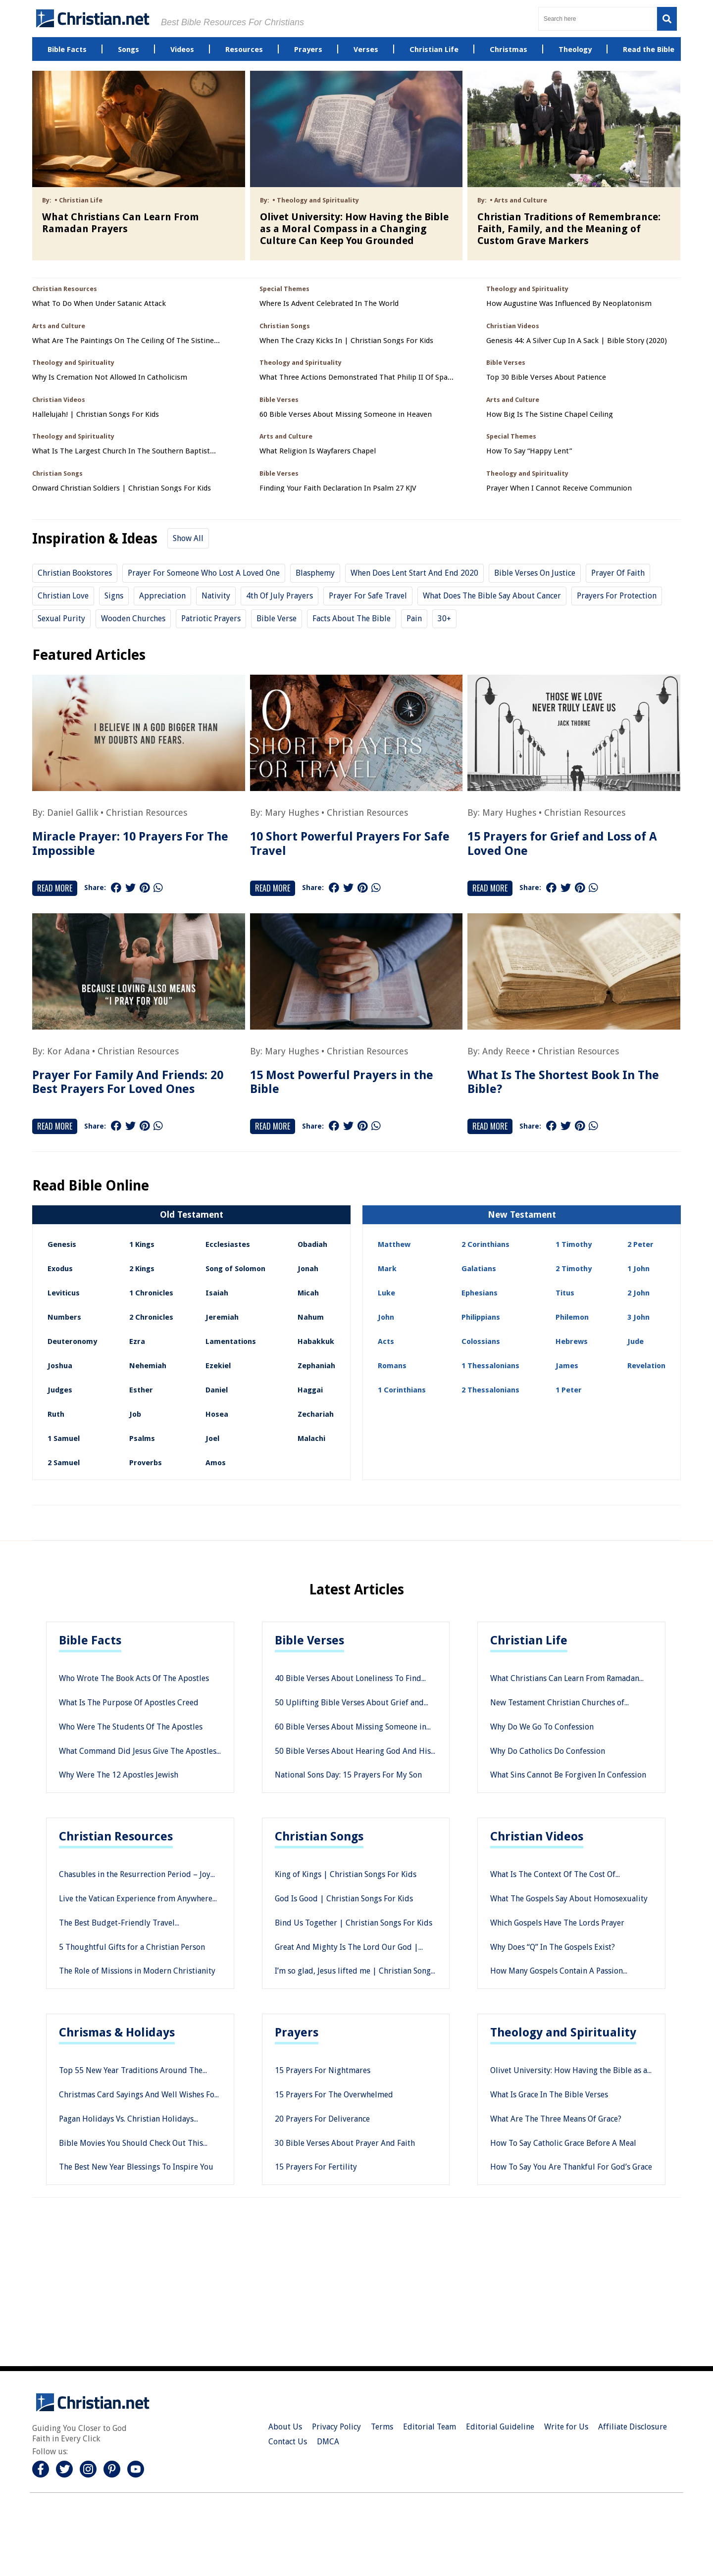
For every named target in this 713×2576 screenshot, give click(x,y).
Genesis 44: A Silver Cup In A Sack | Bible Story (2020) (576, 341)
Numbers (64, 1317)
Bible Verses (309, 1640)
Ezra (137, 1341)
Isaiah (216, 1292)
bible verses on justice (534, 573)
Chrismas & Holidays (117, 2032)
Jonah (308, 1268)
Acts (386, 1341)
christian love (63, 595)
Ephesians (479, 1292)
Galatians (478, 1268)
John (386, 1317)
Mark (387, 1268)
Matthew (394, 1244)
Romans (392, 1365)
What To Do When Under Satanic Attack (99, 303)
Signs (113, 595)
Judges (60, 1390)
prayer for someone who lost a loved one (204, 573)
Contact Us (287, 2441)
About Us (285, 2426)
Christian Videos (536, 1836)
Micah (308, 1292)
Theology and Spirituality (563, 2032)
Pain (414, 618)
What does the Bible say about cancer (492, 595)
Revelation (646, 1365)
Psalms (142, 1438)
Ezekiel (218, 1365)
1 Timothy (574, 1244)
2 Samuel (64, 1462)
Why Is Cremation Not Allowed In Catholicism (109, 377)
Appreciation (162, 595)
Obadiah (312, 1244)
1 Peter (569, 1390)
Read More (54, 888)
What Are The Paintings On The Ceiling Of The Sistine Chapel (123, 341)
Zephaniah (316, 1365)
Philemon (572, 1317)
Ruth (56, 1414)
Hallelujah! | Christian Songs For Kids (95, 414)
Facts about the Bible (351, 618)
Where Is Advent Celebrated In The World (329, 303)
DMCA (328, 2441)
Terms (382, 2426)
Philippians (480, 1317)
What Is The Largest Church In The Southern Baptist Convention (121, 451)
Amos (215, 1462)
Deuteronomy (72, 1341)
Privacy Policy (336, 2426)
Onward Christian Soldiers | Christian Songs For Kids (121, 488)
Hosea (216, 1414)
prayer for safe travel (368, 595)
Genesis (62, 1244)
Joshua (60, 1365)
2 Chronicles (151, 1317)
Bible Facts (90, 1640)
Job (135, 1414)
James (567, 1365)
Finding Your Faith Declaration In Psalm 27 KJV (337, 488)
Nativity (216, 595)
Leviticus (64, 1292)
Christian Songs (319, 1836)
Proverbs (145, 1462)
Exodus (60, 1268)
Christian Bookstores (75, 573)
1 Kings (141, 1244)
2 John (638, 1292)
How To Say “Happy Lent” (529, 451)
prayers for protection (617, 595)
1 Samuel (64, 1438)
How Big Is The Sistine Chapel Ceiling (549, 414)
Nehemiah (147, 1365)
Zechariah (316, 1414)
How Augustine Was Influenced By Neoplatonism (569, 303)
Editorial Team (429, 2426)
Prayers (296, 2032)
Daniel (216, 1390)
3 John (638, 1317)
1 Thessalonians (490, 1365)
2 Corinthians (485, 1244)
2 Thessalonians (490, 1390)
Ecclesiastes (227, 1244)
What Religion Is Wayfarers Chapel (317, 451)
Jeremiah (222, 1317)
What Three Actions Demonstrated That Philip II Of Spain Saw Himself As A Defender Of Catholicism (356, 377)
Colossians (480, 1341)
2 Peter (640, 1244)
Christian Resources (146, 812)
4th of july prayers (279, 595)
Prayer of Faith (618, 573)
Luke (386, 1292)
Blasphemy (315, 573)
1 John (638, 1268)
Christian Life (528, 1640)
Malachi (311, 1438)
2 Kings (141, 1268)
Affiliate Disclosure (632, 2426)
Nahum (311, 1317)
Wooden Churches (133, 618)
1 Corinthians (402, 1390)
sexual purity (61, 618)
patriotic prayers (211, 618)
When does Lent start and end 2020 (414, 573)
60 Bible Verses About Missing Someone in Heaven (345, 414)
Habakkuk (316, 1341)
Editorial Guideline (500, 2426)
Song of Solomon (235, 1268)
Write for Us (566, 2426)
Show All (188, 538)
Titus (565, 1292)
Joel (212, 1438)
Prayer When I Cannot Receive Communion (559, 488)
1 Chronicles (151, 1292)
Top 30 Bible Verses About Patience (546, 377)
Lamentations (230, 1341)
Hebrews (572, 1341)
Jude (635, 1341)
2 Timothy (574, 1268)
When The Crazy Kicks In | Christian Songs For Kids (346, 341)
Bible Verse (276, 618)
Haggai (310, 1390)
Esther (141, 1390)
